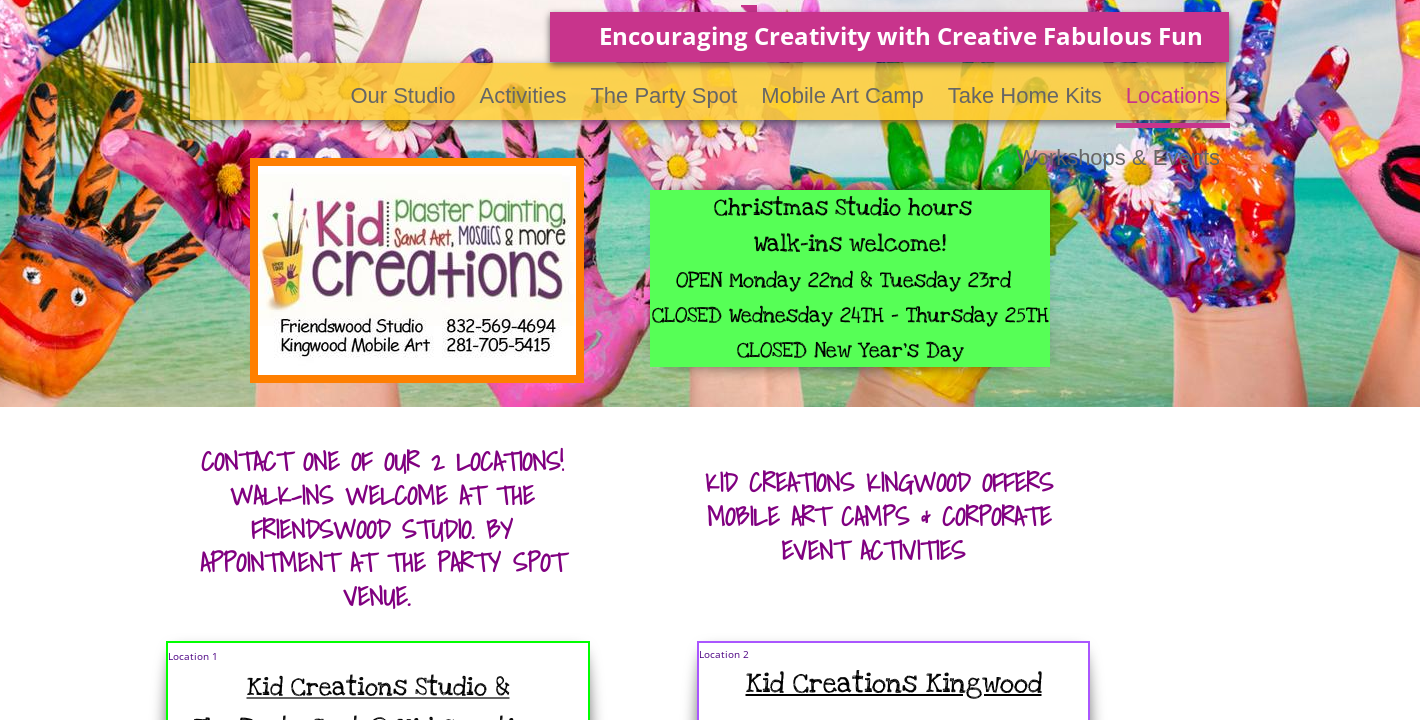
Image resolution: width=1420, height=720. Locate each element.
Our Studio (402, 95)
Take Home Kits (1025, 95)
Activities (523, 95)
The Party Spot (663, 95)
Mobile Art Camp (842, 95)
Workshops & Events (1118, 157)
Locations (1173, 95)
